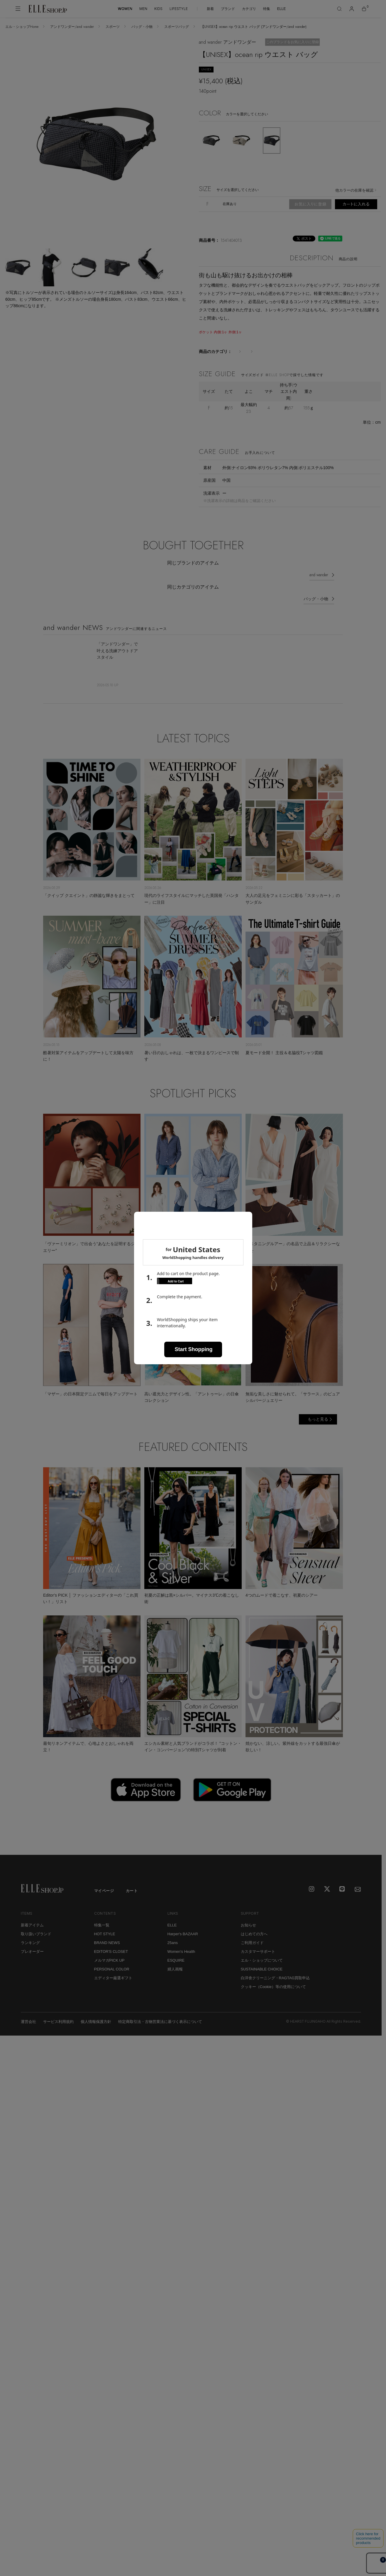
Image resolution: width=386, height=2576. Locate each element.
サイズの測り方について (224, 430)
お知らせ (248, 1933)
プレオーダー (32, 1959)
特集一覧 (101, 1933)
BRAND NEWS (107, 1951)
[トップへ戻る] (370, 1851)
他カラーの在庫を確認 (354, 190)
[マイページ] (351, 8)
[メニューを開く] (18, 9)
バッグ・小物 (142, 26)
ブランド (228, 9)
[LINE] (342, 1897)
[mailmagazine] (358, 1897)
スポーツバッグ (176, 26)
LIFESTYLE (179, 8)
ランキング (30, 1951)
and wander (318, 583)
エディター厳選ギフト (113, 1986)
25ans (172, 1951)
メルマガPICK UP (109, 1968)
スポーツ (113, 26)
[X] (327, 1897)
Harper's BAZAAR (182, 1942)
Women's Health (181, 1959)
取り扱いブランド (36, 1942)
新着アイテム (32, 1933)
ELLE (281, 9)
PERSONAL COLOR (111, 1977)
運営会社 (28, 2029)
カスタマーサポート (258, 1959)
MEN (143, 8)
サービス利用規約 (58, 2029)
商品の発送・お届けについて (311, 219)
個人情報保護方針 (96, 2029)
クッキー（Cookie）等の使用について (273, 1995)
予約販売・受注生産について (282, 227)
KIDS (158, 8)
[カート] (364, 8)
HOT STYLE (104, 1942)
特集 (266, 9)
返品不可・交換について (224, 227)
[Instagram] (312, 1897)
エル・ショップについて (262, 1968)
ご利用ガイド (252, 1951)
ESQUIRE (176, 1968)
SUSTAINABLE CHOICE (262, 1977)
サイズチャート (270, 430)
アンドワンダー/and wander (72, 26)
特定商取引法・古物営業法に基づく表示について (160, 2029)
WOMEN (125, 8)
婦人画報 (175, 1977)
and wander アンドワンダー (227, 42)
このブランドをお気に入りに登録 (292, 42)
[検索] (339, 8)
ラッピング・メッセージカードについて (239, 219)
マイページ (104, 1899)
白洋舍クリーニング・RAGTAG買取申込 (275, 1986)
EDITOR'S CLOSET (111, 1959)
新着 (210, 9)
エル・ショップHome (21, 26)
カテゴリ (249, 9)
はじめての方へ (254, 1942)
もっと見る (318, 1427)
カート (132, 1899)
